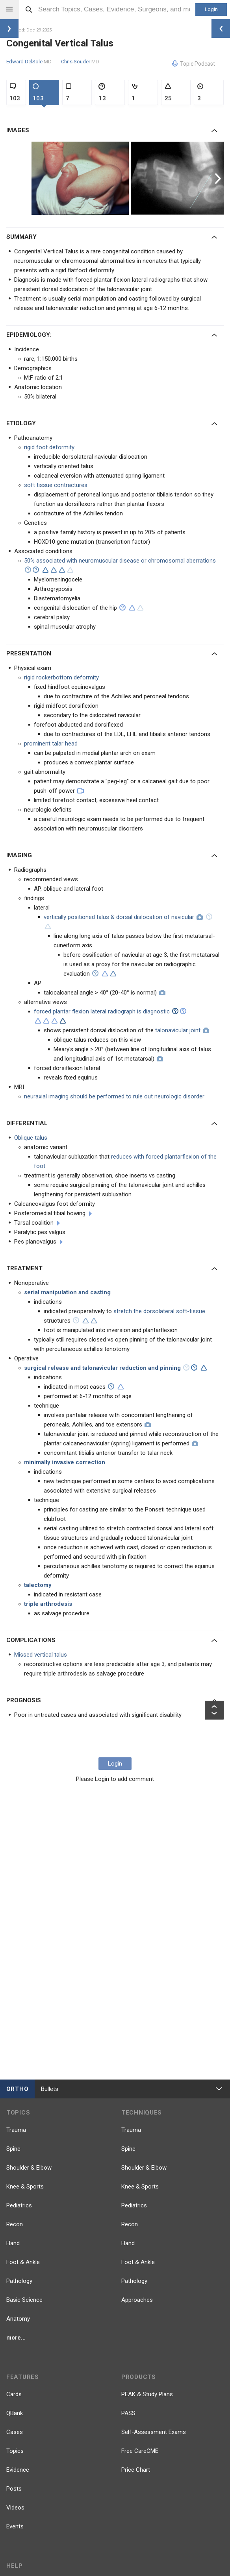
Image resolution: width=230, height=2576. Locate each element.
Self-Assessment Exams (153, 2432)
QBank (14, 2413)
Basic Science (24, 2299)
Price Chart (135, 2469)
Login (211, 9)
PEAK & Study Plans (147, 2394)
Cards (14, 2394)
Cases (14, 2432)
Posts (14, 2488)
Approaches (137, 2299)
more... (16, 2337)
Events (15, 2526)
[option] (81, 178)
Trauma (16, 2129)
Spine (13, 2148)
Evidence (17, 2469)
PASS (128, 2413)
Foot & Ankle (23, 2262)
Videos (15, 2507)
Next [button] (219, 178)
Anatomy (18, 2318)
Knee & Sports (25, 2186)
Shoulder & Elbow (29, 2167)
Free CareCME (139, 2450)
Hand (13, 2243)
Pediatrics (19, 2205)
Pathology (19, 2280)
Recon (14, 2224)
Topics (15, 2450)
